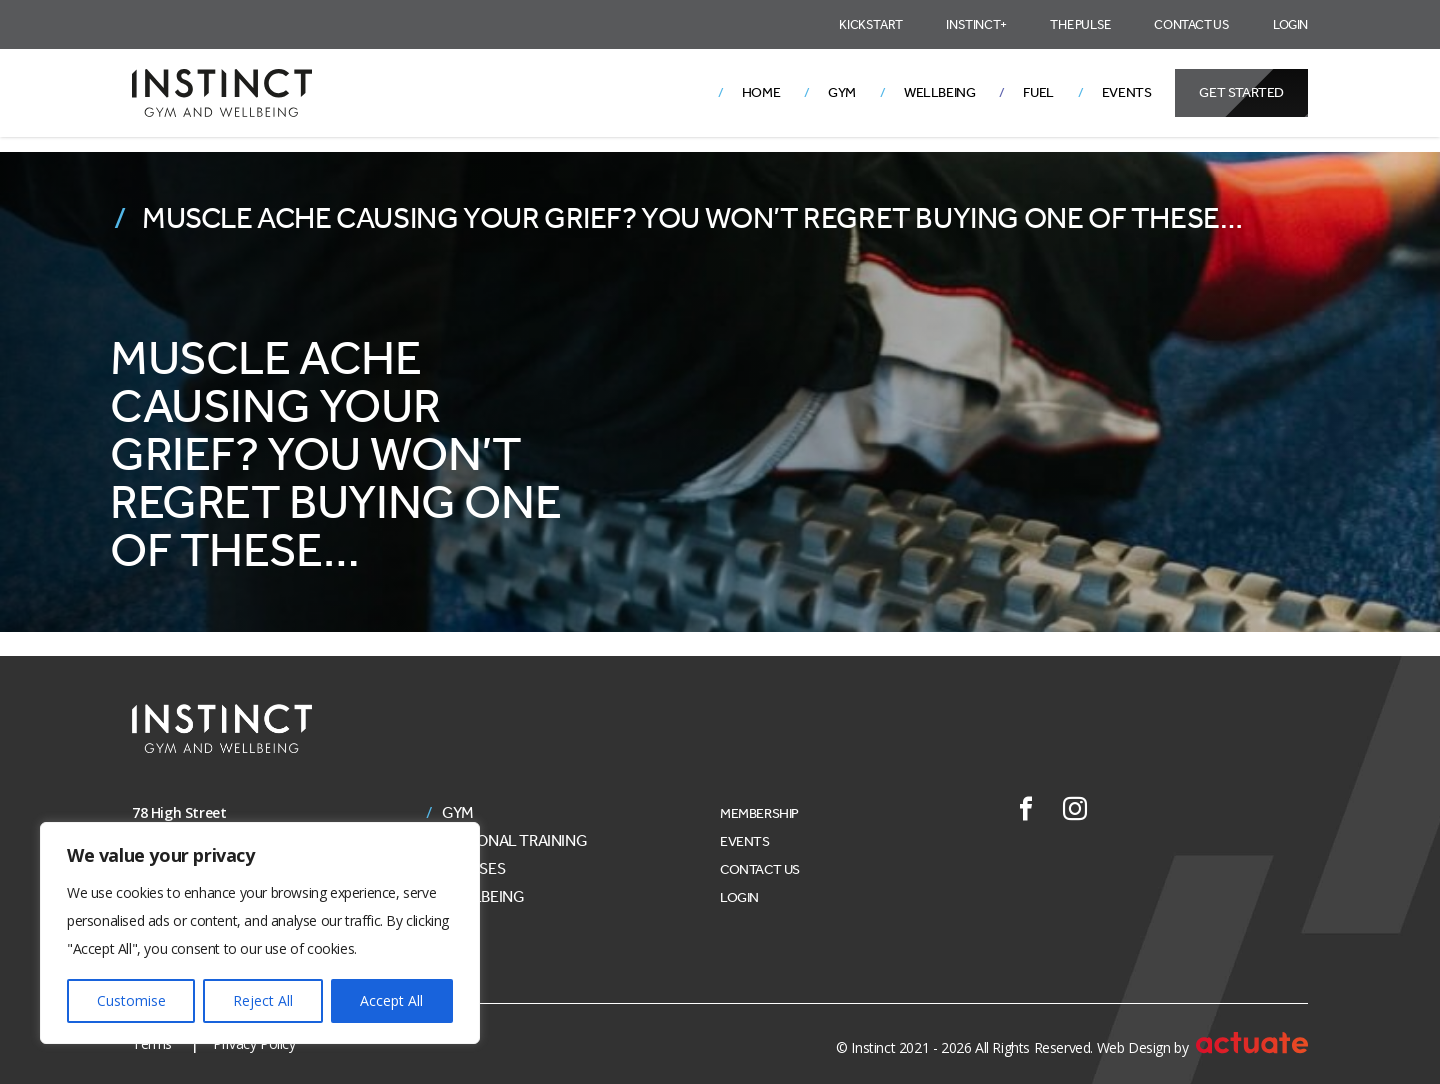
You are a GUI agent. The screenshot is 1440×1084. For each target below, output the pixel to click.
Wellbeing (939, 92)
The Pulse (1080, 24)
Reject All (263, 1000)
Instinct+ (976, 24)
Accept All (391, 1000)
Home (761, 92)
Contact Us (1191, 24)
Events (1127, 92)
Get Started (1241, 92)
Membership (759, 813)
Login (1290, 24)
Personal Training (514, 841)
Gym (842, 92)
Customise (131, 1000)
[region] (260, 933)
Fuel (1038, 92)
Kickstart (870, 24)
